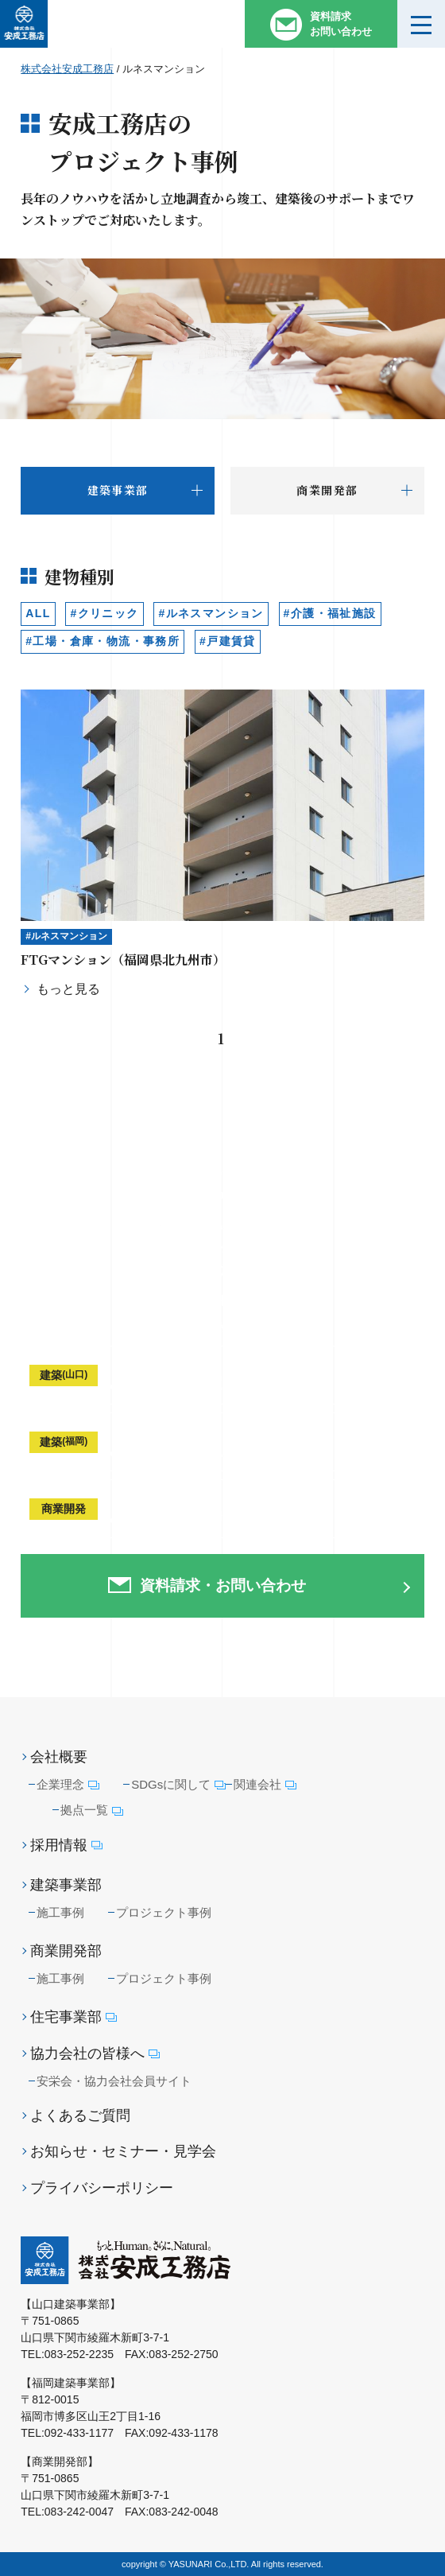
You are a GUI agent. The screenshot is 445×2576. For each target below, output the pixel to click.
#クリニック (104, 613)
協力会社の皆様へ (95, 2054)
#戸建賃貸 (227, 641)
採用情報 (66, 1845)
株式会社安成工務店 (67, 69)
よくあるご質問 (80, 2115)
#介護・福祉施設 (330, 613)
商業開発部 (66, 1951)
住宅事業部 (73, 2017)
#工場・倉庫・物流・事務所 (102, 641)
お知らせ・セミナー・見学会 (123, 2151)
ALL (37, 613)
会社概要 (58, 1757)
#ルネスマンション (210, 613)
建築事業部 (66, 1885)
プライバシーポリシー (101, 2188)
